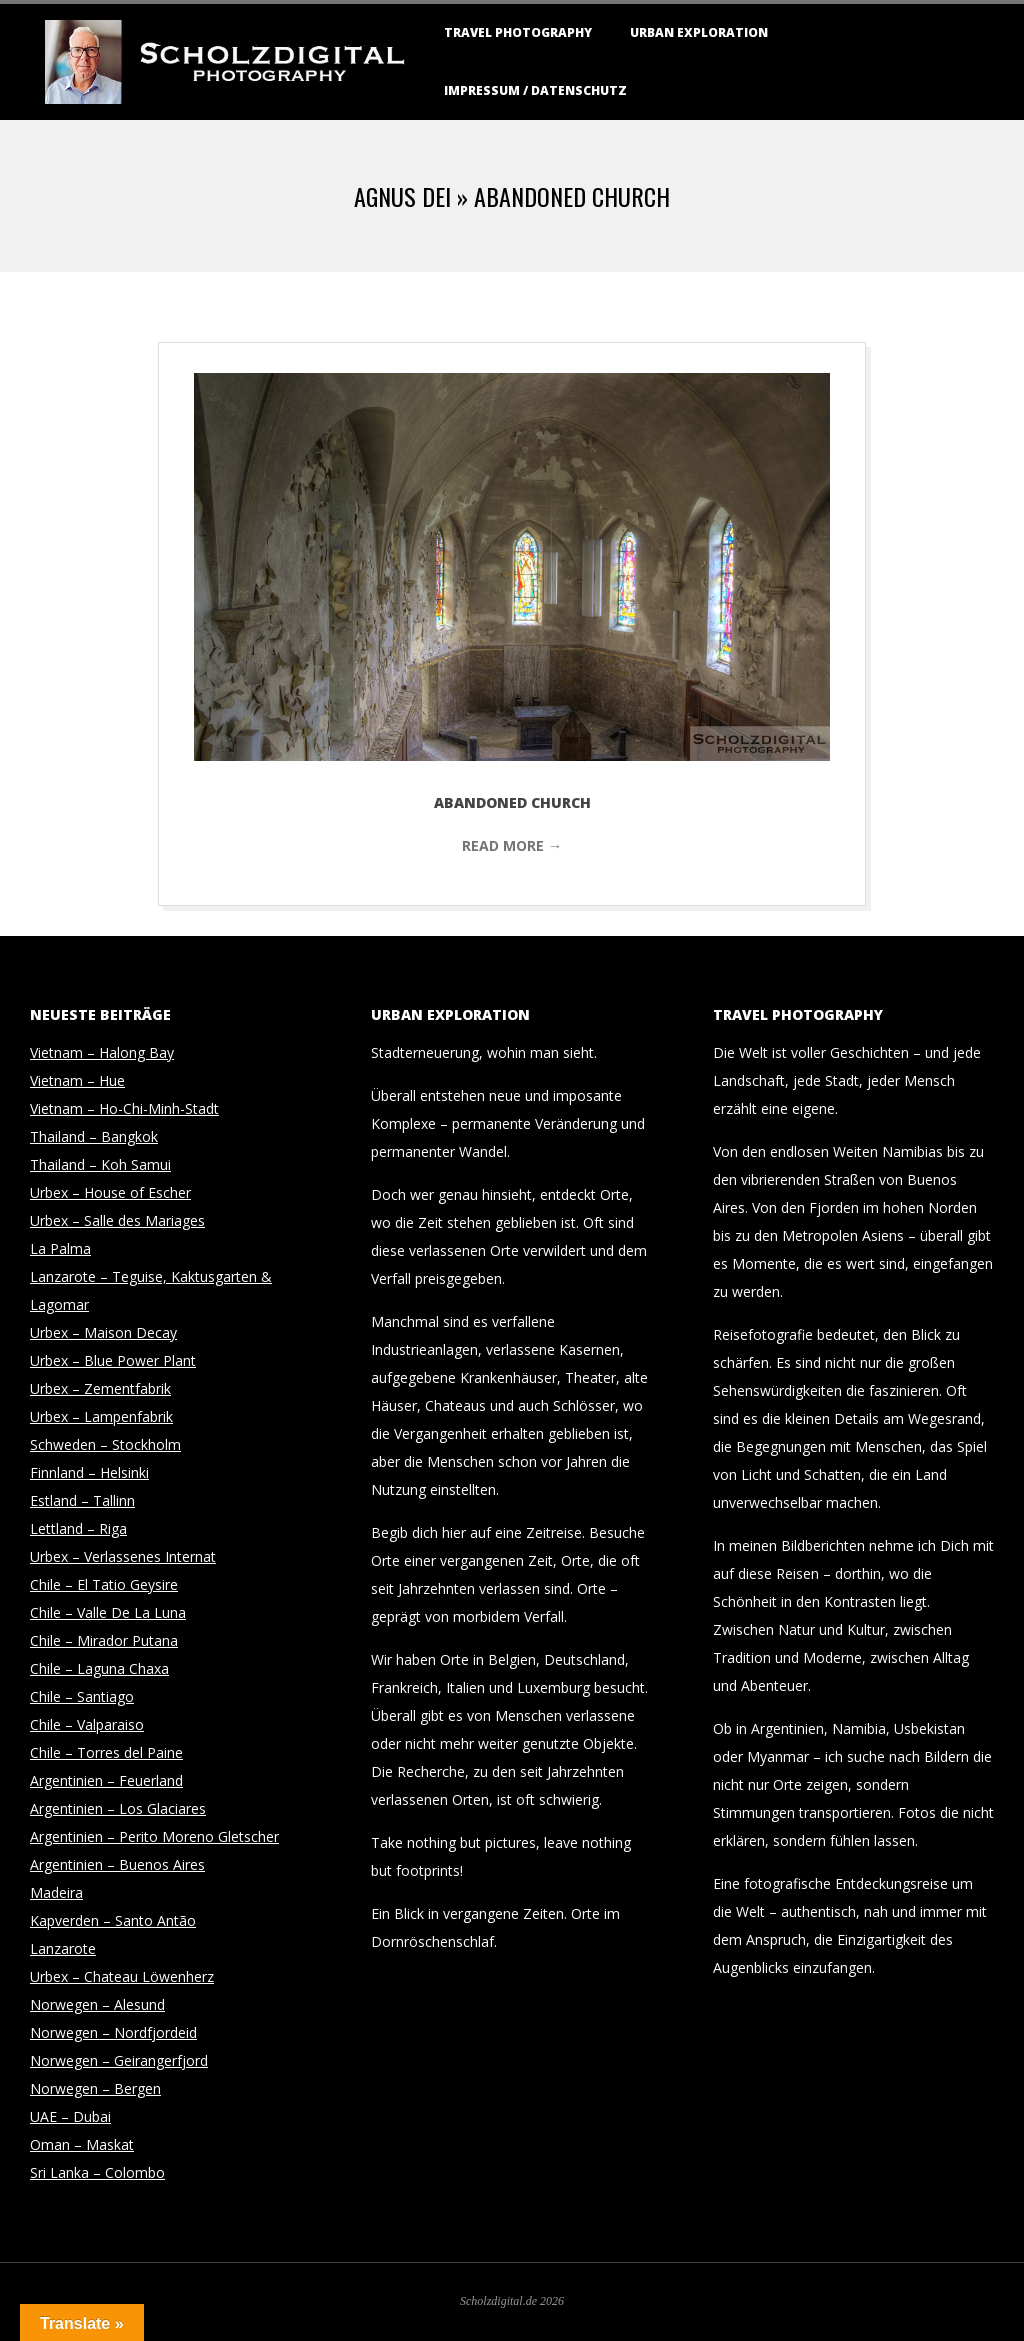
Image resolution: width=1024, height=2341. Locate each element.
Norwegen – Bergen (95, 2088)
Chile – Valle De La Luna (108, 1612)
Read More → (512, 845)
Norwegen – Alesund (97, 2004)
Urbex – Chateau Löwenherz (122, 1976)
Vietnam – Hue (77, 1080)
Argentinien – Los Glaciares (118, 1808)
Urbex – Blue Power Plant (113, 1360)
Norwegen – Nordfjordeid (113, 2032)
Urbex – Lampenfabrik (101, 1416)
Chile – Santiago (82, 1696)
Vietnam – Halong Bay (102, 1052)
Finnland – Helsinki (89, 1472)
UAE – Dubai (70, 2116)
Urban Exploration (699, 32)
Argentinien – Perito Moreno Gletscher (154, 1836)
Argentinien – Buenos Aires (117, 1864)
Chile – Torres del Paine (106, 1752)
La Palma (60, 1248)
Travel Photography (518, 32)
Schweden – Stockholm (105, 1444)
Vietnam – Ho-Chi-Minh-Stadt (124, 1108)
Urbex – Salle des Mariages (117, 1220)
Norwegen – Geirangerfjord (119, 2060)
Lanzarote (63, 1948)
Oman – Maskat (82, 2144)
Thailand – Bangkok (94, 1136)
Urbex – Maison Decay (103, 1332)
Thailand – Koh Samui (100, 1164)
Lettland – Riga (78, 1528)
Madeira (56, 1892)
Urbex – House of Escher (110, 1192)
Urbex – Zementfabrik (100, 1388)
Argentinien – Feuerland (106, 1780)
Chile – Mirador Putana (104, 1640)
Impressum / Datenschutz (535, 90)
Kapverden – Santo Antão (113, 1920)
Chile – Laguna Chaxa (99, 1668)
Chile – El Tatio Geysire (104, 1584)
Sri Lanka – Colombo (97, 2172)
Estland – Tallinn (82, 1500)
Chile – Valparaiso (87, 1724)
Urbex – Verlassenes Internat (123, 1556)
